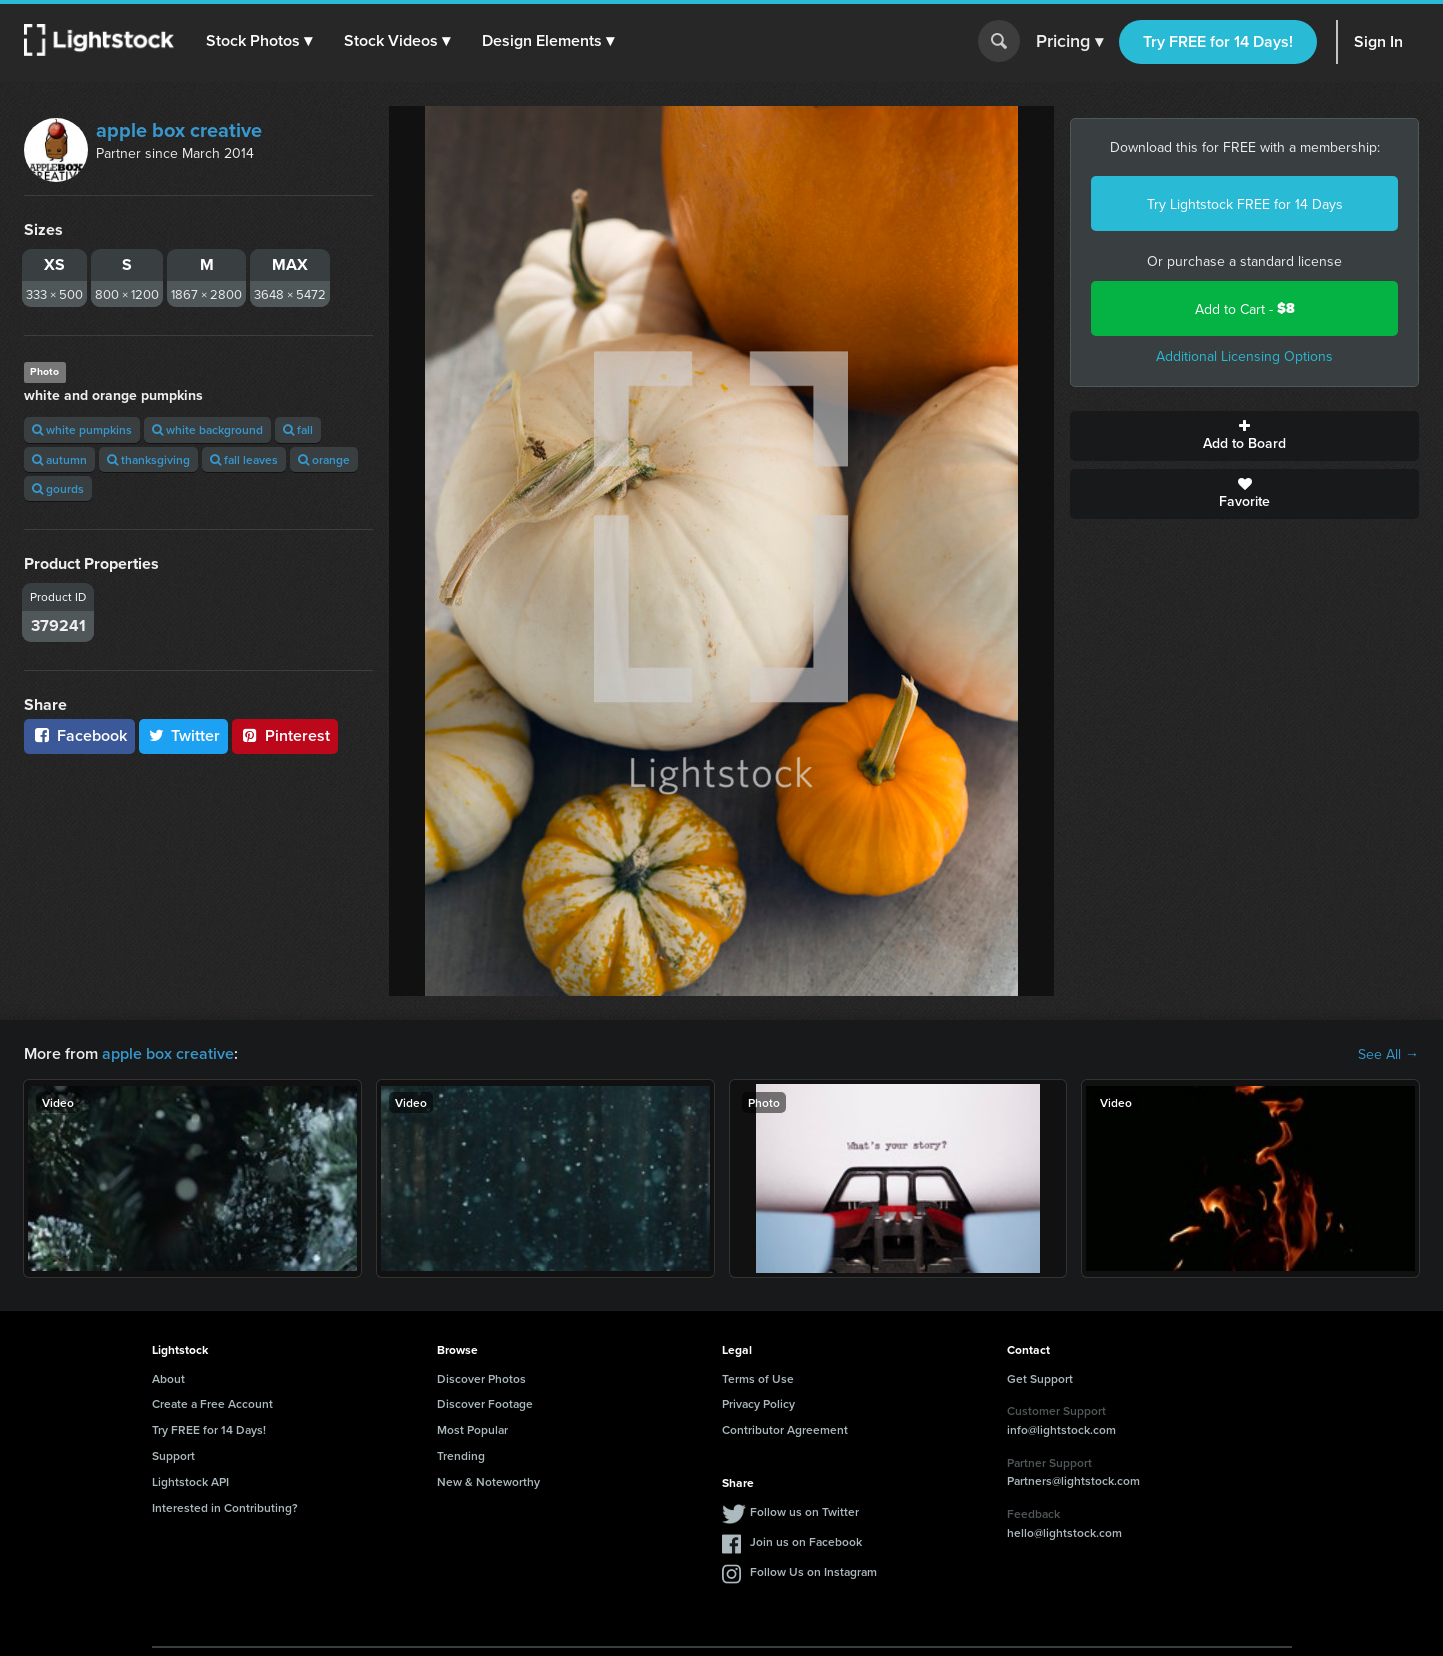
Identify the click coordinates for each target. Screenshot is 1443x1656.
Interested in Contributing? (225, 1507)
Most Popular (472, 1429)
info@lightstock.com (1061, 1429)
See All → (1388, 1054)
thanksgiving (148, 459)
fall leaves (244, 459)
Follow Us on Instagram (813, 1571)
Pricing (1069, 42)
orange (324, 459)
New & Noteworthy (488, 1481)
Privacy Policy (758, 1403)
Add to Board (1244, 436)
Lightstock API (190, 1481)
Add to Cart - (1245, 308)
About (168, 1378)
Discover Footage (485, 1403)
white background (207, 429)
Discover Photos (481, 1378)
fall (298, 429)
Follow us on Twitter (804, 1511)
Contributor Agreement (785, 1429)
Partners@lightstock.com (1073, 1480)
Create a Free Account (212, 1403)
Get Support (1040, 1378)
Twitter (184, 735)
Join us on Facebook (806, 1541)
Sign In (1378, 41)
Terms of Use (758, 1378)
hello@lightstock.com (1064, 1532)
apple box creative (179, 130)
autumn (59, 459)
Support (173, 1455)
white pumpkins (82, 429)
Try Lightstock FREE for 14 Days (1245, 204)
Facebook (79, 735)
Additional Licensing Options (1244, 356)
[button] (259, 41)
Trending (461, 1455)
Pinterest (285, 735)
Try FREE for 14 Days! (1218, 41)
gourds (58, 488)
